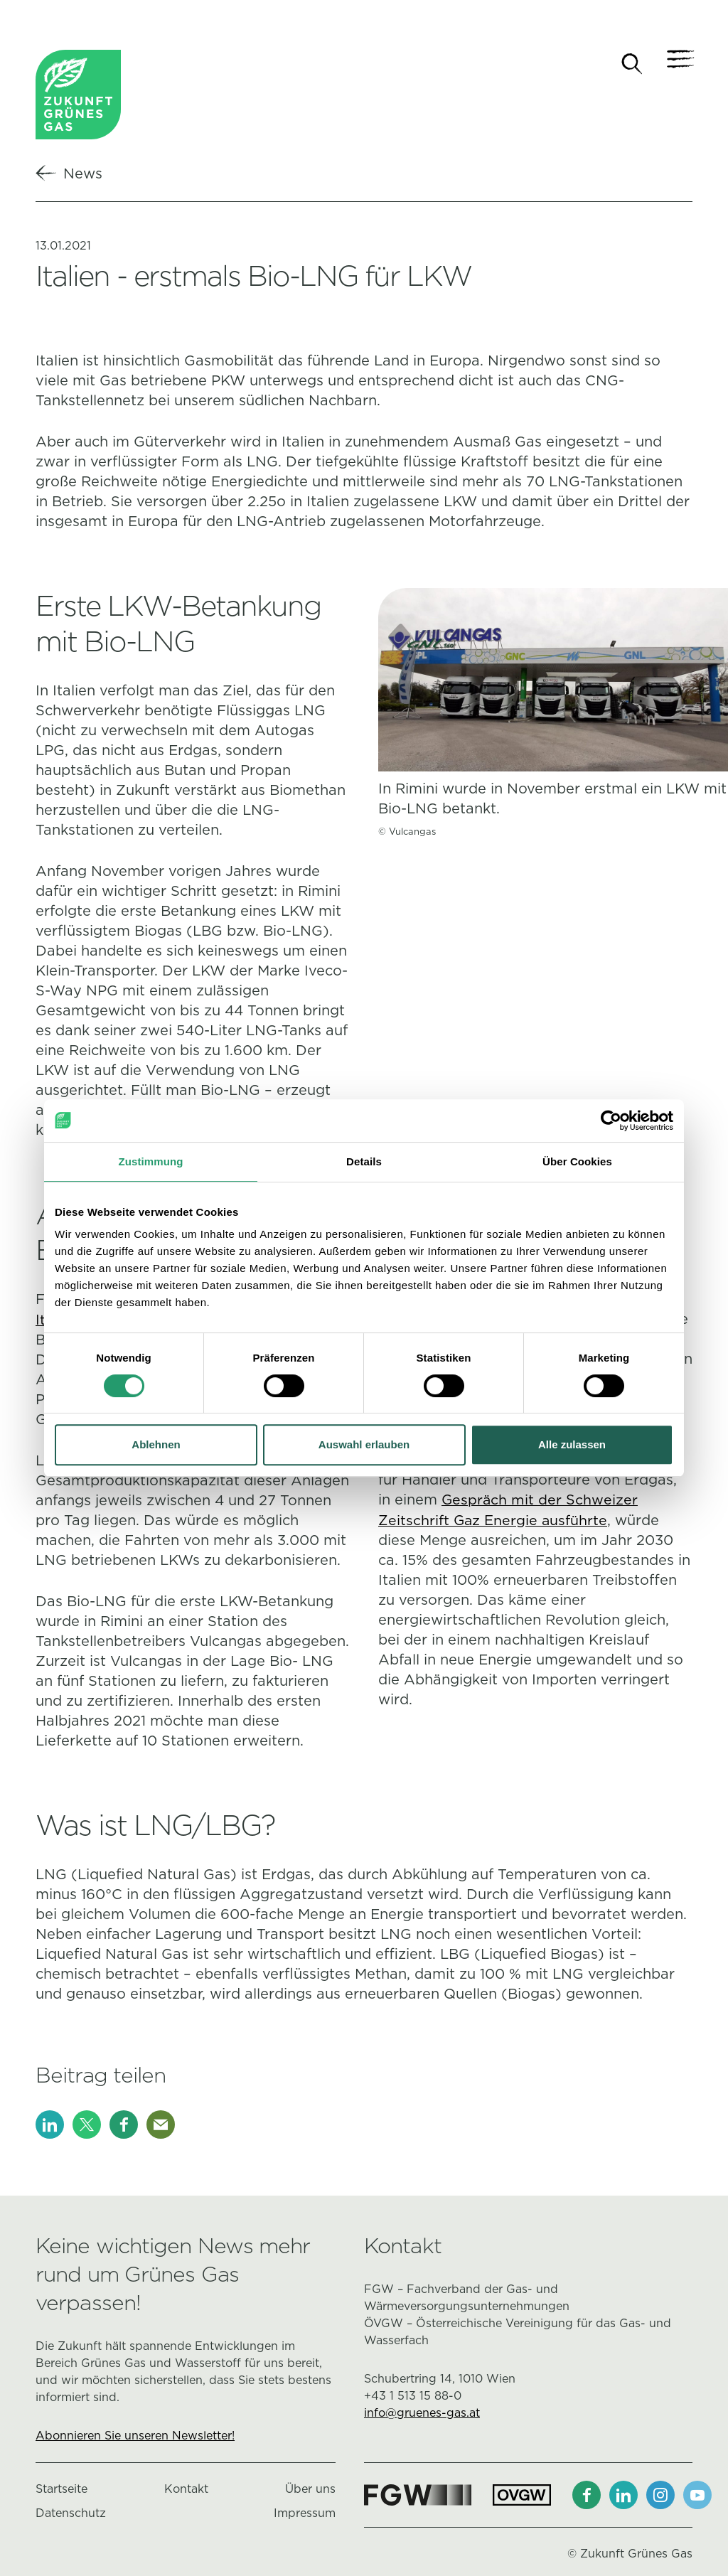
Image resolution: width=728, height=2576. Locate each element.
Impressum (305, 2514)
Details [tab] (364, 1161)
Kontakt (186, 2489)
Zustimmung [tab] (151, 1161)
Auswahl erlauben (364, 1444)
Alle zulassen (572, 1444)
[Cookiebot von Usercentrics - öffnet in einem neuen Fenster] (611, 1120)
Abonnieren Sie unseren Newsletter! (135, 2436)
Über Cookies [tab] (577, 1161)
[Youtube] (697, 2495)
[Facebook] (123, 2125)
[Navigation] (678, 64)
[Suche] (632, 64)
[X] (87, 2125)
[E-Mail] (160, 2125)
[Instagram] (660, 2495)
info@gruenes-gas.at (422, 2413)
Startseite (61, 2489)
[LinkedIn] (50, 2125)
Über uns (310, 2489)
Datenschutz (71, 2514)
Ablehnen (156, 1444)
